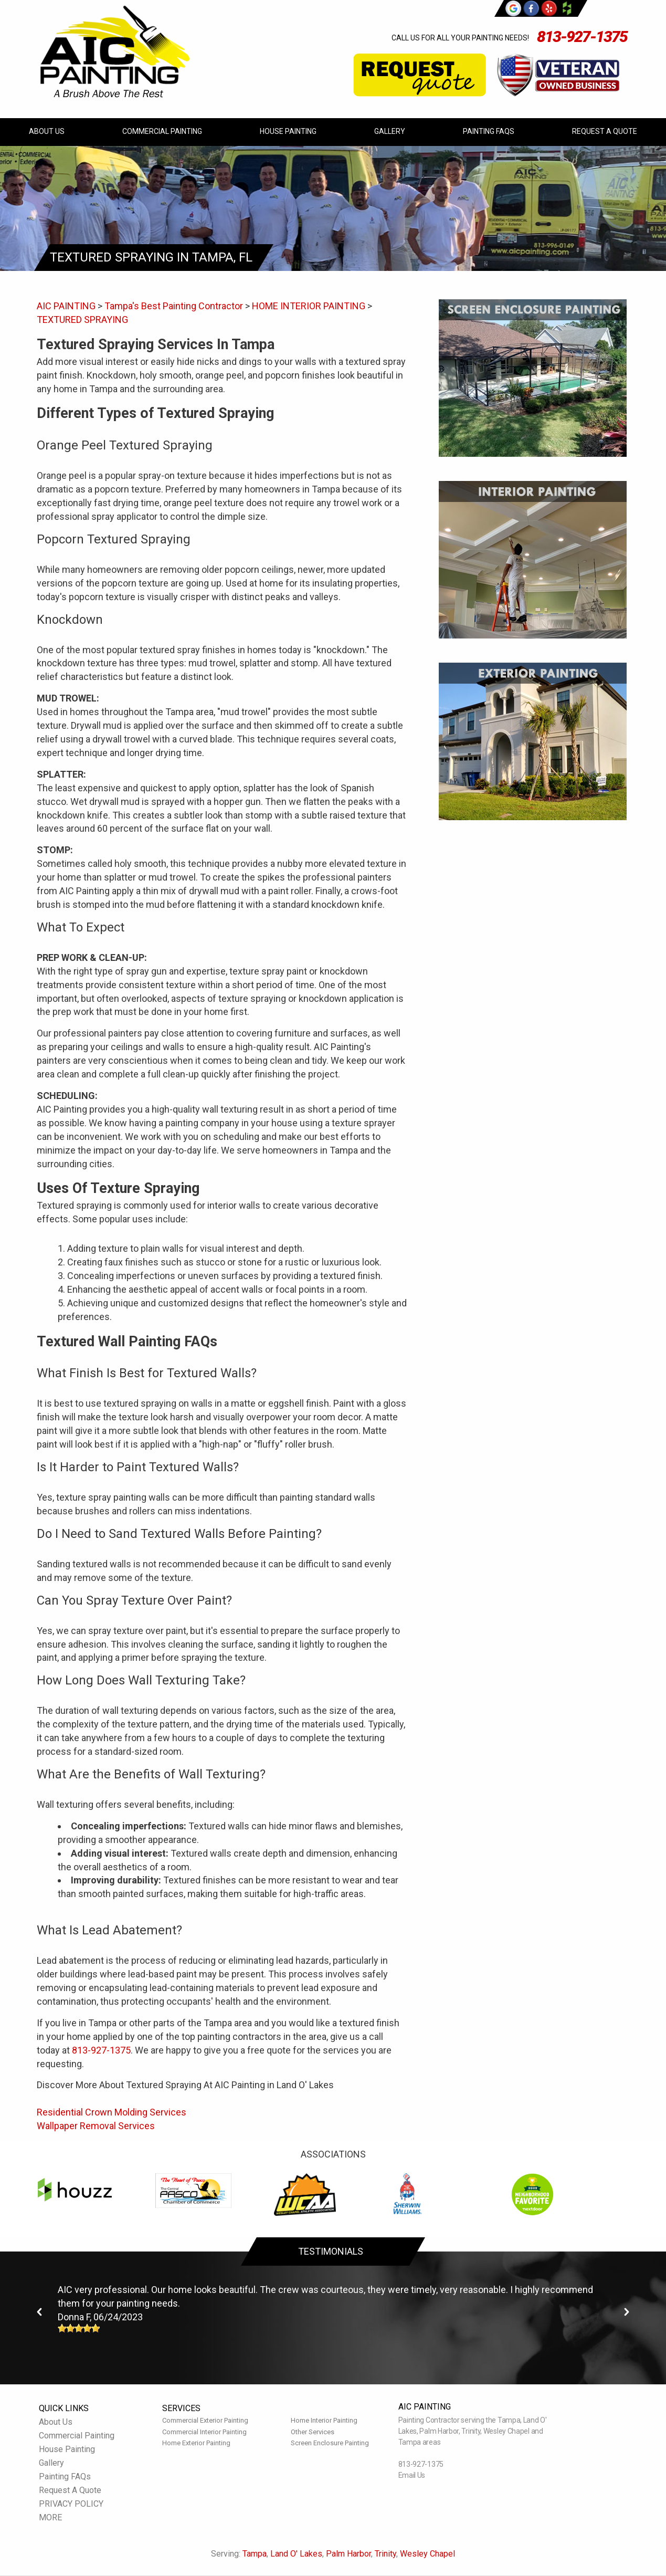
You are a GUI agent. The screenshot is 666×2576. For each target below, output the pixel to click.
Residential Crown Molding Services (111, 2112)
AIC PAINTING (66, 305)
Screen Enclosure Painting (330, 2443)
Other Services (312, 2432)
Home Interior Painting (324, 2420)
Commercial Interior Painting (204, 2432)
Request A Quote (604, 131)
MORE (50, 2517)
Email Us (412, 2475)
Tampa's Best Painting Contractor (173, 305)
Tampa (254, 2554)
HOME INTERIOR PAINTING (308, 305)
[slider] (79, 2328)
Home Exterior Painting (196, 2443)
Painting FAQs (488, 131)
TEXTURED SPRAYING (82, 319)
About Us (47, 131)
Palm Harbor (348, 2554)
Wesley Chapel (427, 2554)
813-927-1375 (582, 36)
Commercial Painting (162, 131)
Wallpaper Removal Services (96, 2125)
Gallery (389, 131)
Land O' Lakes (296, 2554)
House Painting (288, 131)
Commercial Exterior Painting (205, 2420)
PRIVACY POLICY (71, 2504)
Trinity (385, 2554)
